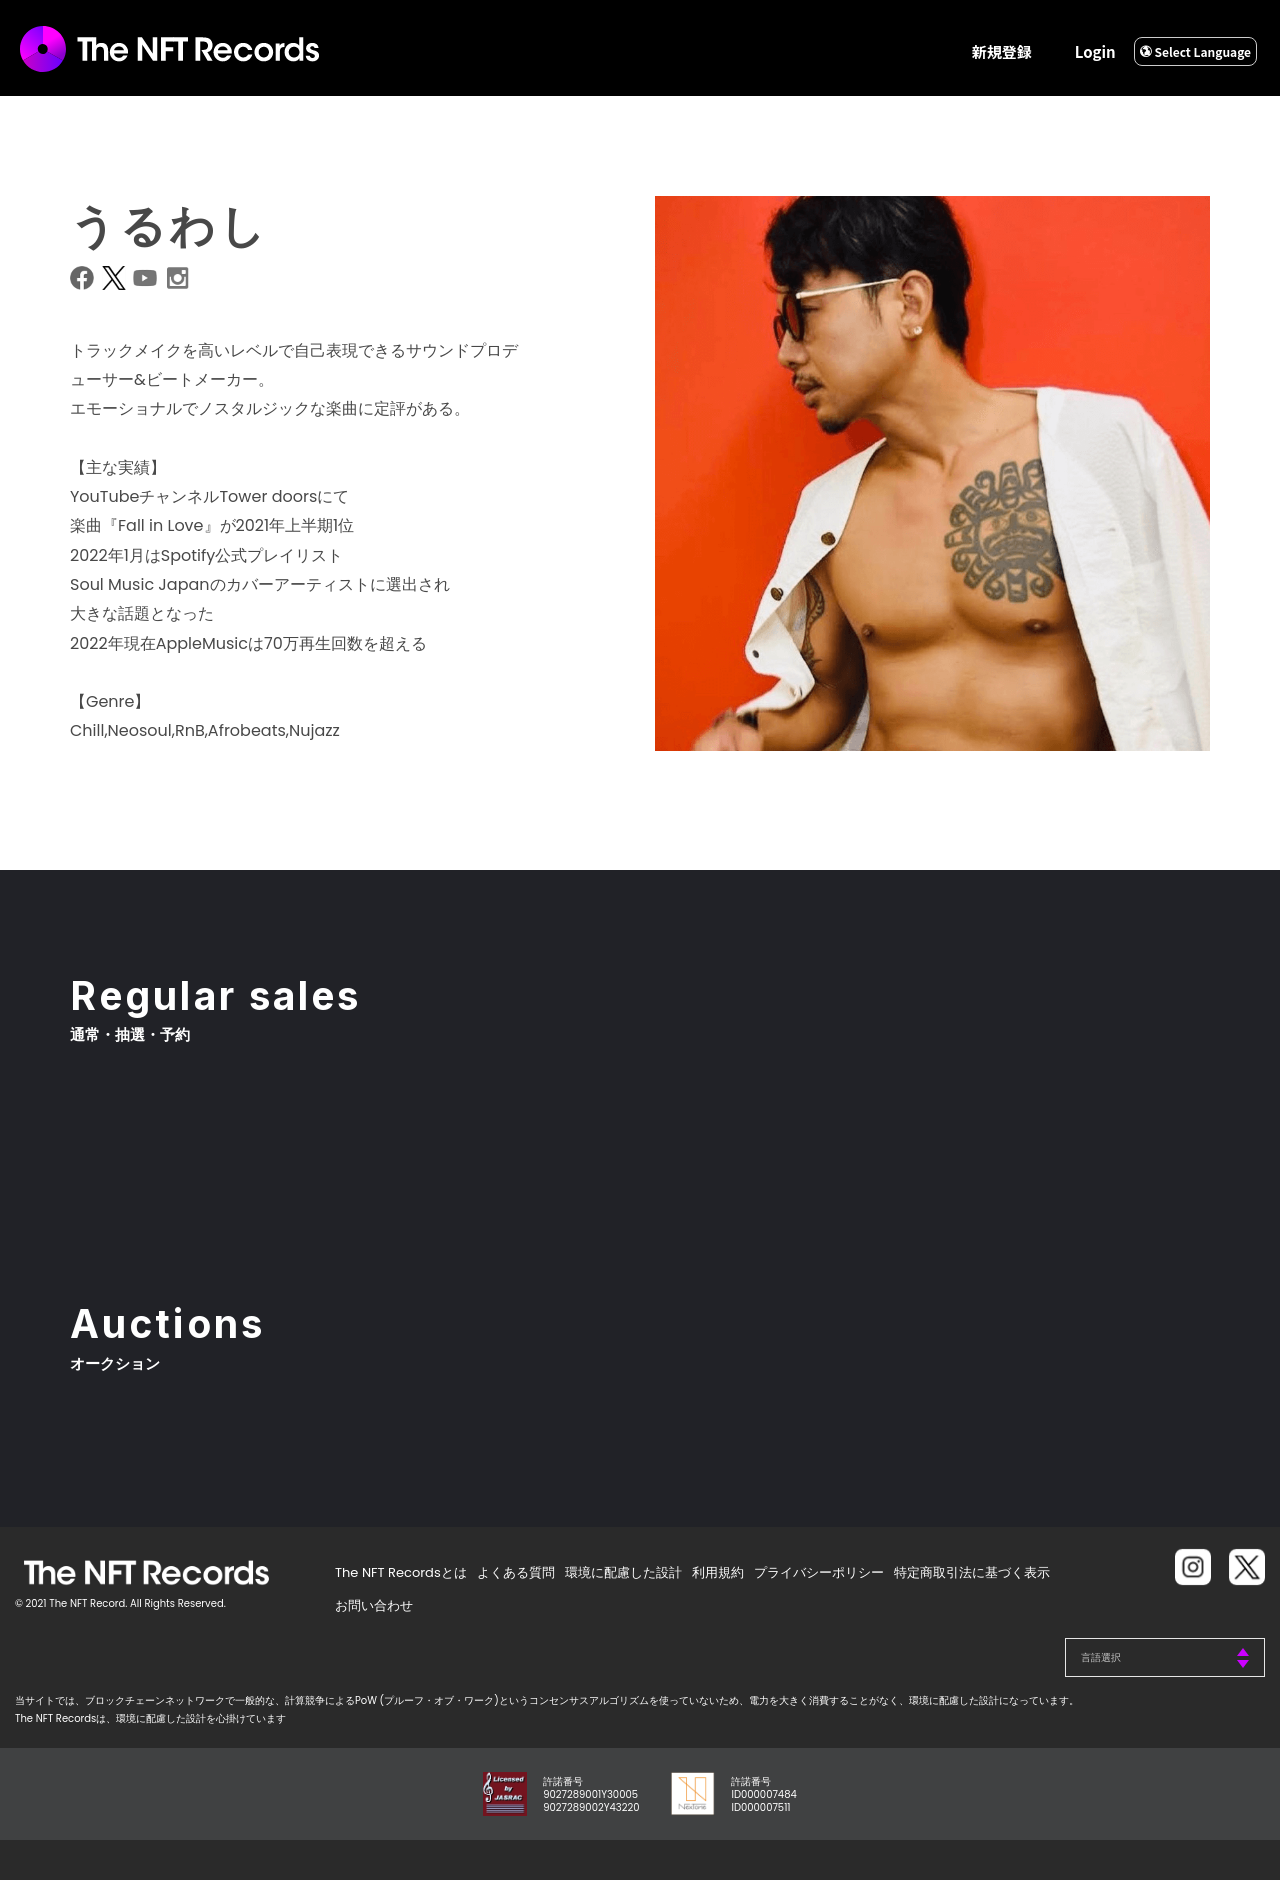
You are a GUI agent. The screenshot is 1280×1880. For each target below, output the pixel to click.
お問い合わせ (374, 1605)
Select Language (1195, 51)
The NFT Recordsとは (401, 1572)
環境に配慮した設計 (623, 1572)
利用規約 (718, 1572)
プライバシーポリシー (819, 1572)
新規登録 (1002, 51)
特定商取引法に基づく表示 (972, 1572)
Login (1095, 51)
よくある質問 (516, 1572)
